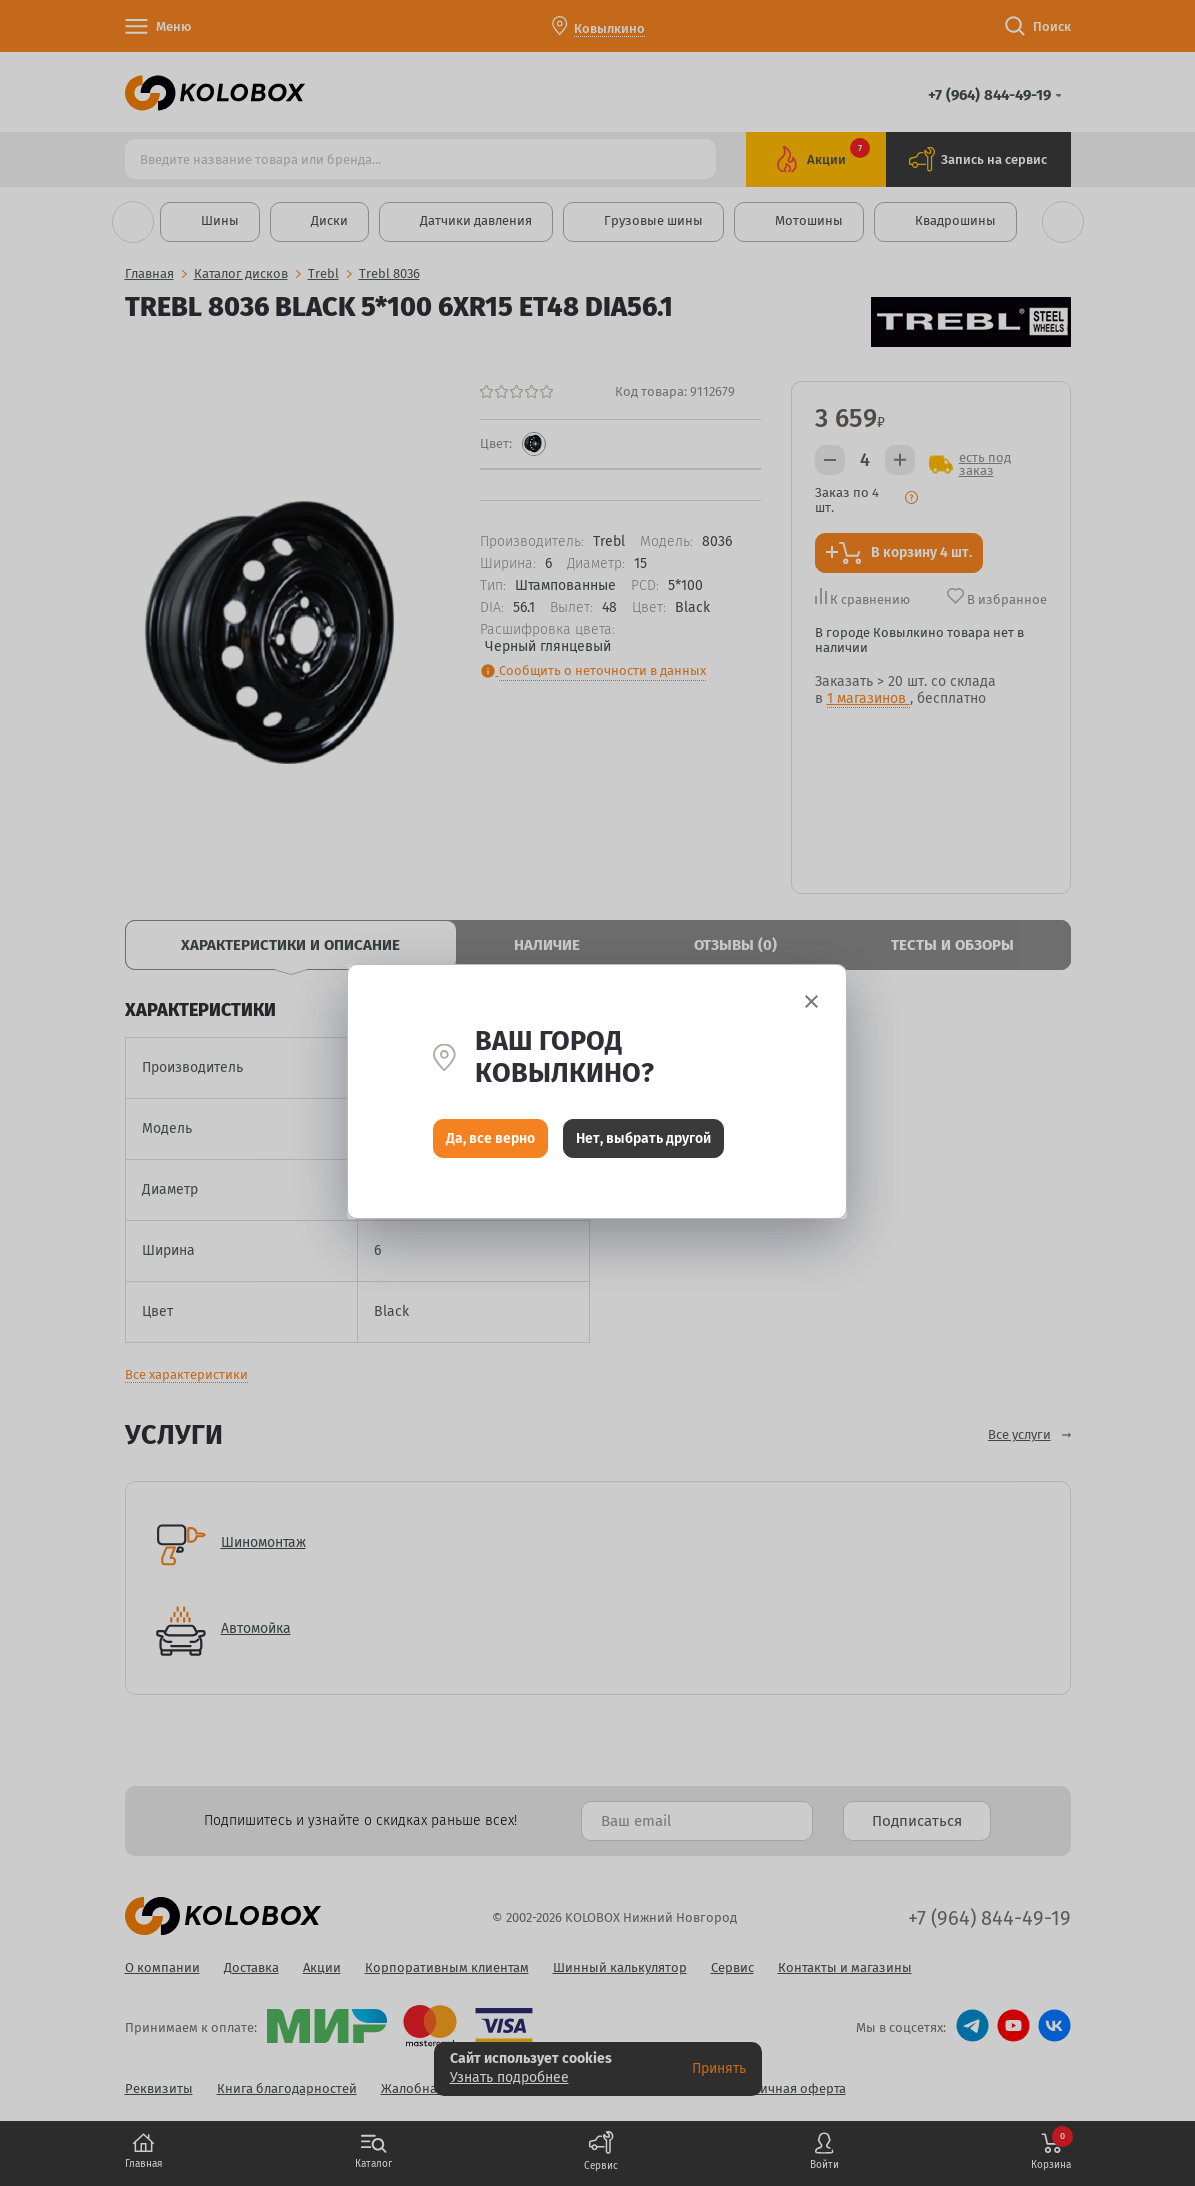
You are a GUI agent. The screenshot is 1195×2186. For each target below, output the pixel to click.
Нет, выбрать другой (643, 1139)
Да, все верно (490, 1139)
